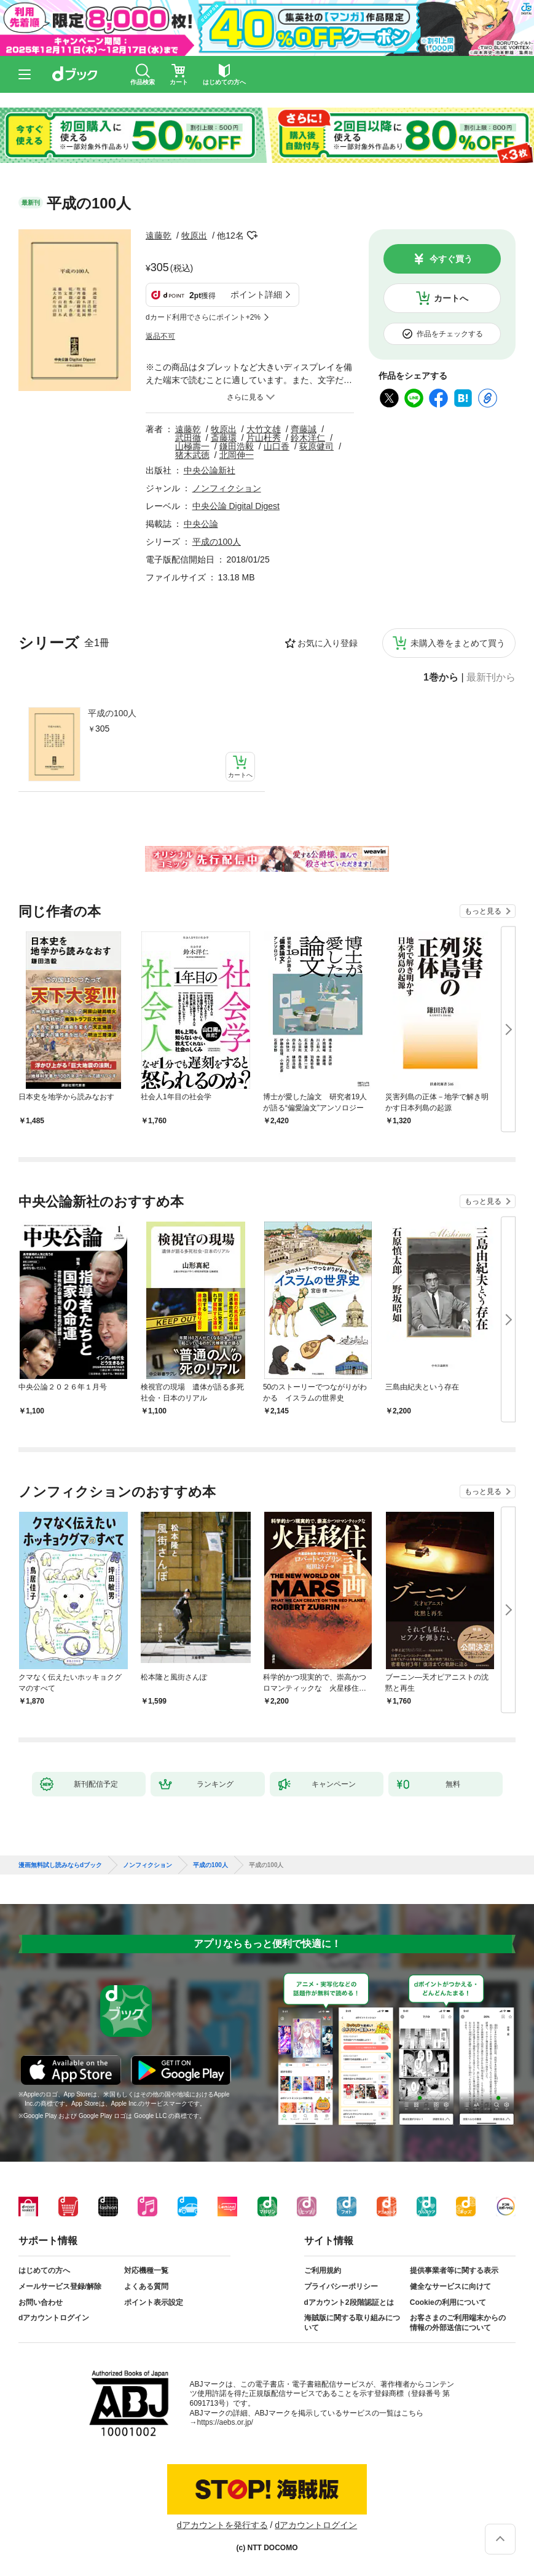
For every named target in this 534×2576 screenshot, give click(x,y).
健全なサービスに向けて (450, 2286)
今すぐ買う (451, 259)
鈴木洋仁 (308, 438)
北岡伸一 (236, 455)
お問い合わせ (40, 2302)
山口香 (276, 446)
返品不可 (160, 336)
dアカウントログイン (53, 2317)
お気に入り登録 (327, 643)
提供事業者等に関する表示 (454, 2270)
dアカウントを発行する (222, 2525)
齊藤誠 (303, 429)
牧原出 (194, 235)
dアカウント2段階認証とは (349, 2302)
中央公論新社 (209, 470)
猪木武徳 (192, 455)
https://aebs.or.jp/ (225, 2422)
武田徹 (188, 438)
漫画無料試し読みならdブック (60, 1865)
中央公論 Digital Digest (236, 506)
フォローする (252, 235)
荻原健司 (316, 446)
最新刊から (491, 677)
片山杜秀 (263, 438)
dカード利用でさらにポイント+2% (203, 317)
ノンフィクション (226, 488)
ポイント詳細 (256, 294)
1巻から (440, 677)
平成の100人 (112, 713)
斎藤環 (224, 438)
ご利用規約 (322, 2270)
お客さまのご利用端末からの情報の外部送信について (458, 2322)
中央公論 (201, 524)
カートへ (451, 298)
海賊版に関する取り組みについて (352, 2322)
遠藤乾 (158, 235)
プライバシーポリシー (341, 2286)
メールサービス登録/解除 (59, 2286)
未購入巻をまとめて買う (457, 643)
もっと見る (483, 911)
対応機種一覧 (146, 2270)
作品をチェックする (450, 334)
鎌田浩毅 (236, 446)
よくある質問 (146, 2286)
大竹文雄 (263, 429)
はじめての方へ (44, 2270)
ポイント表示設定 (153, 2302)
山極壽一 (192, 446)
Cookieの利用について (448, 2302)
